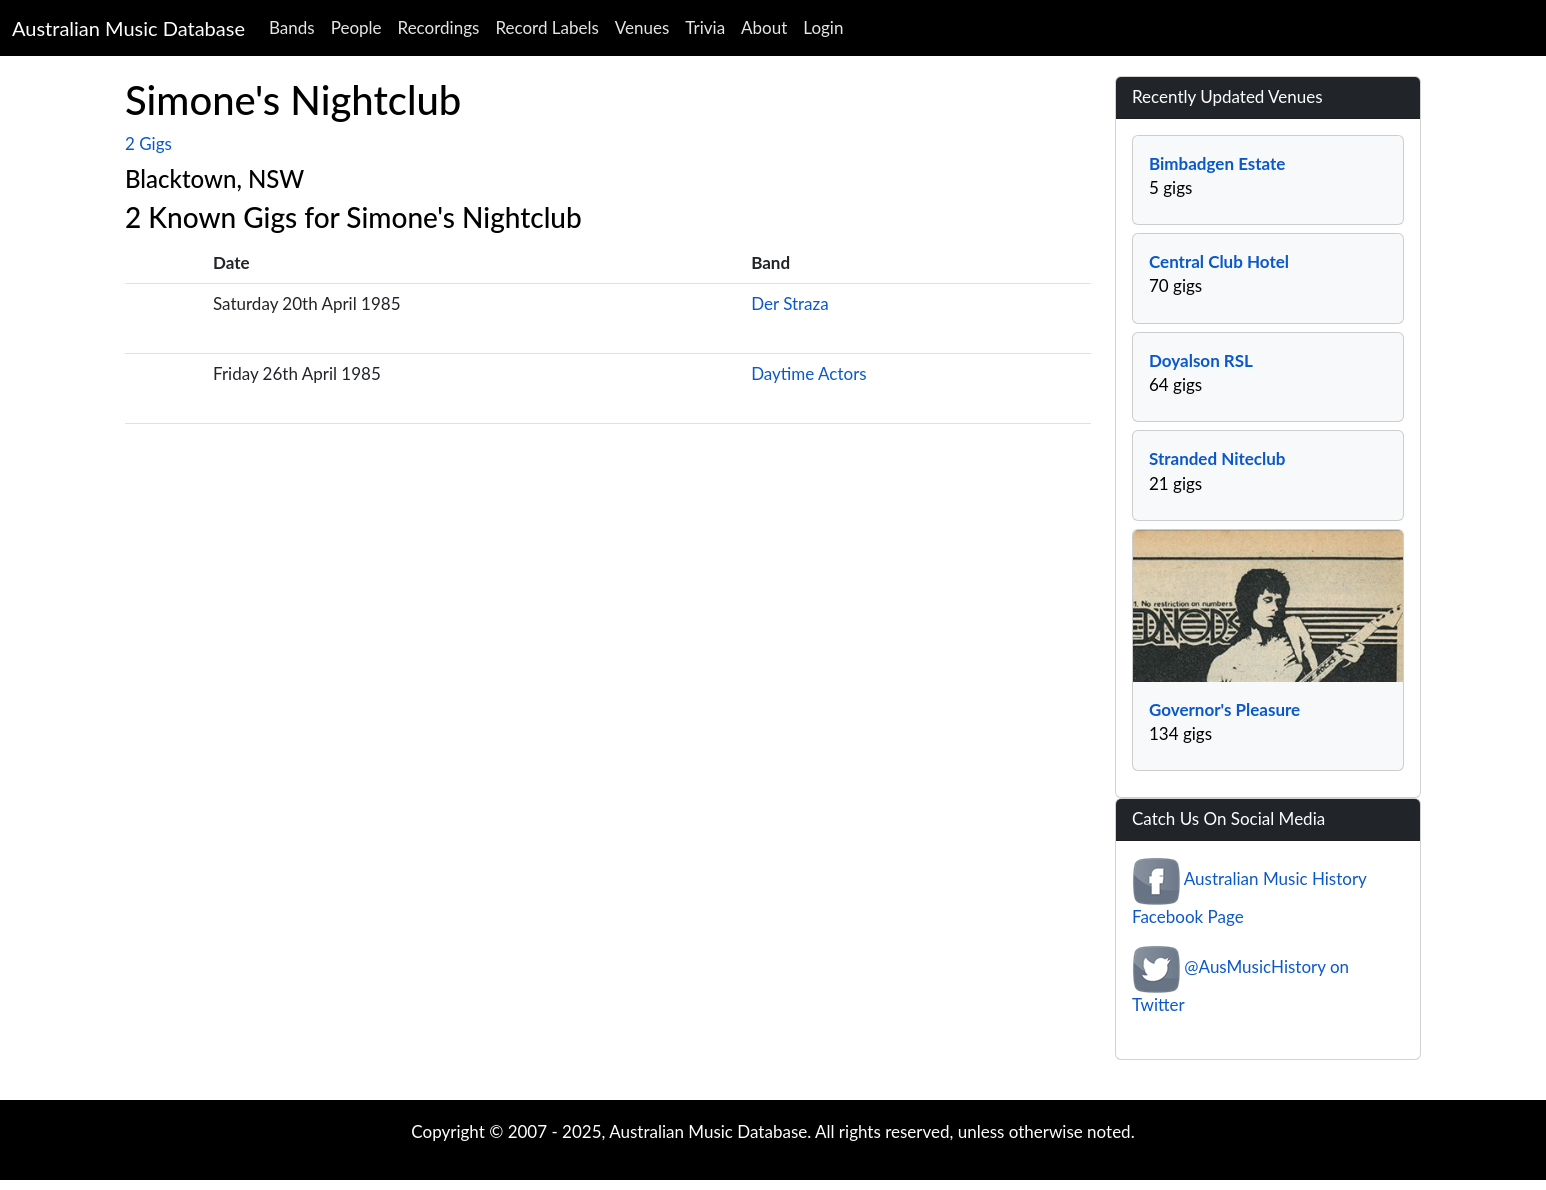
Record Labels (546, 27)
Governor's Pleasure (1224, 709)
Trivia (705, 27)
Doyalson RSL (1201, 360)
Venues (642, 27)
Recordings (439, 27)
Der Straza (790, 303)
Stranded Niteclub (1217, 458)
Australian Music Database (128, 28)
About (764, 27)
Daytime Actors (809, 373)
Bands (292, 27)
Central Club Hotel (1219, 261)
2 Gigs (148, 143)
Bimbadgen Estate (1217, 163)
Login (823, 27)
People (356, 27)
